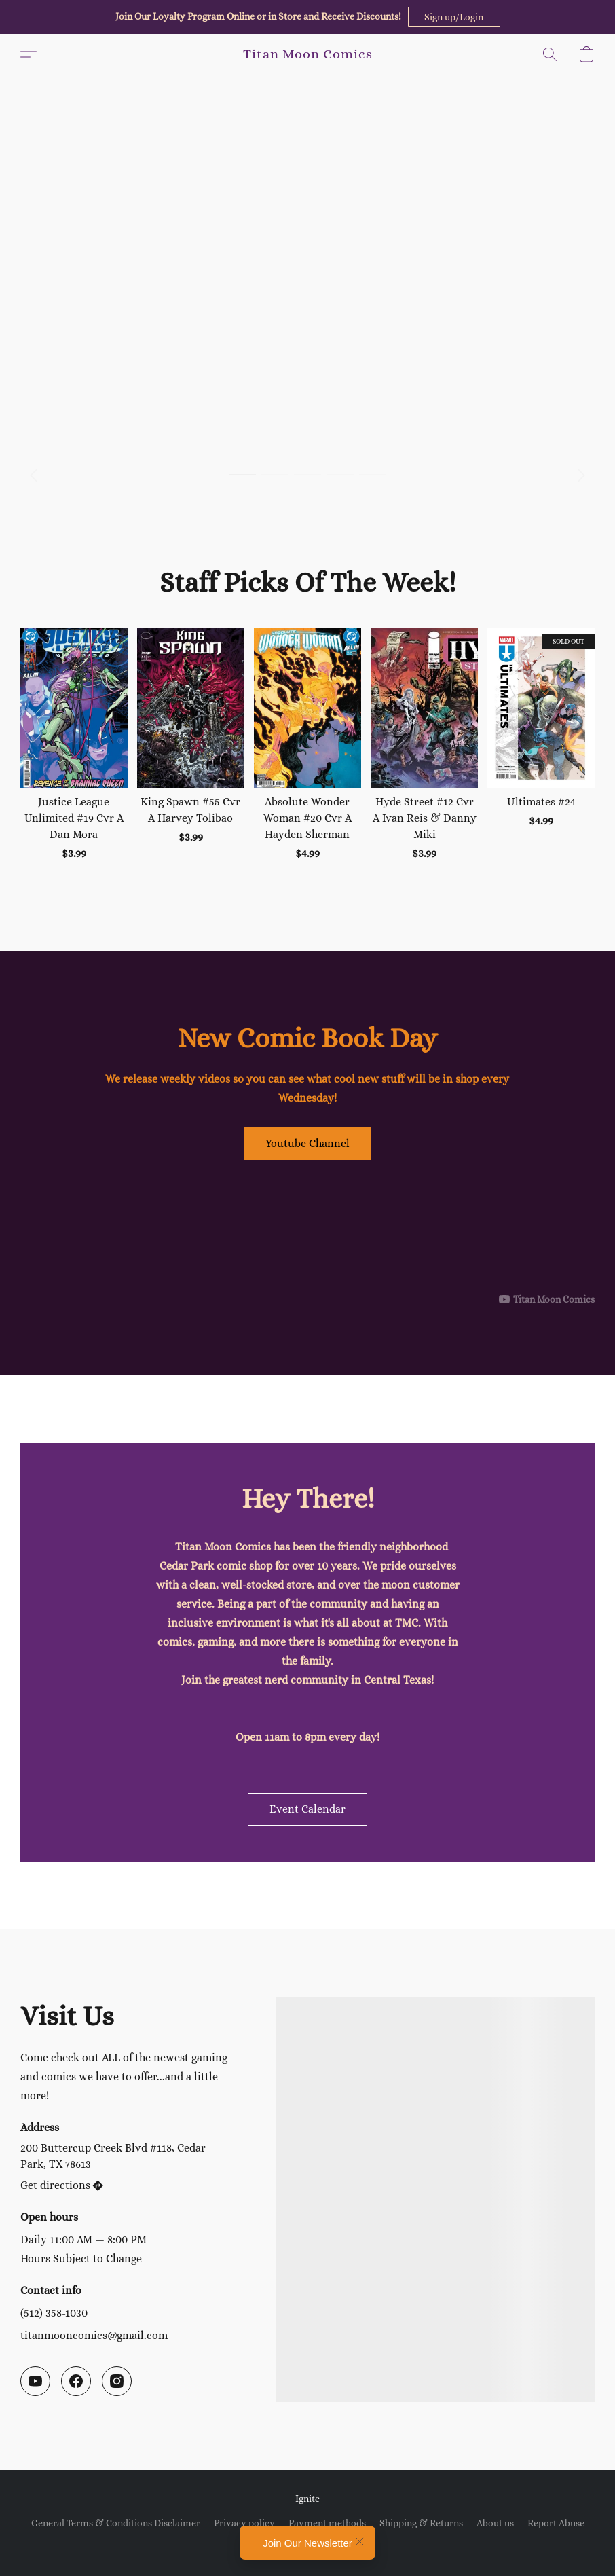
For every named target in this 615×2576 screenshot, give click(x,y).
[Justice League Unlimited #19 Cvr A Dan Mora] (74, 744)
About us (495, 2523)
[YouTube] (35, 2381)
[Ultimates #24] (541, 744)
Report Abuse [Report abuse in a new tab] (555, 2523)
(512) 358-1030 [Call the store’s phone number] (54, 2312)
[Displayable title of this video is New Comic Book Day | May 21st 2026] (307, 1237)
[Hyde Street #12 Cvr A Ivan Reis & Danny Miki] (424, 744)
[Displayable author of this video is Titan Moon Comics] (547, 1299)
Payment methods (327, 2523)
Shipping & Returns (421, 2523)
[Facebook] (76, 2381)
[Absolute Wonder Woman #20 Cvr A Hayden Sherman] (307, 744)
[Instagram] (117, 2381)
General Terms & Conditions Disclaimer (115, 2523)
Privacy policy (244, 2523)
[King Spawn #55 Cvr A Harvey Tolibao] (190, 744)
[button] (454, 17)
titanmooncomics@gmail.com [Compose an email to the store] (94, 2335)
